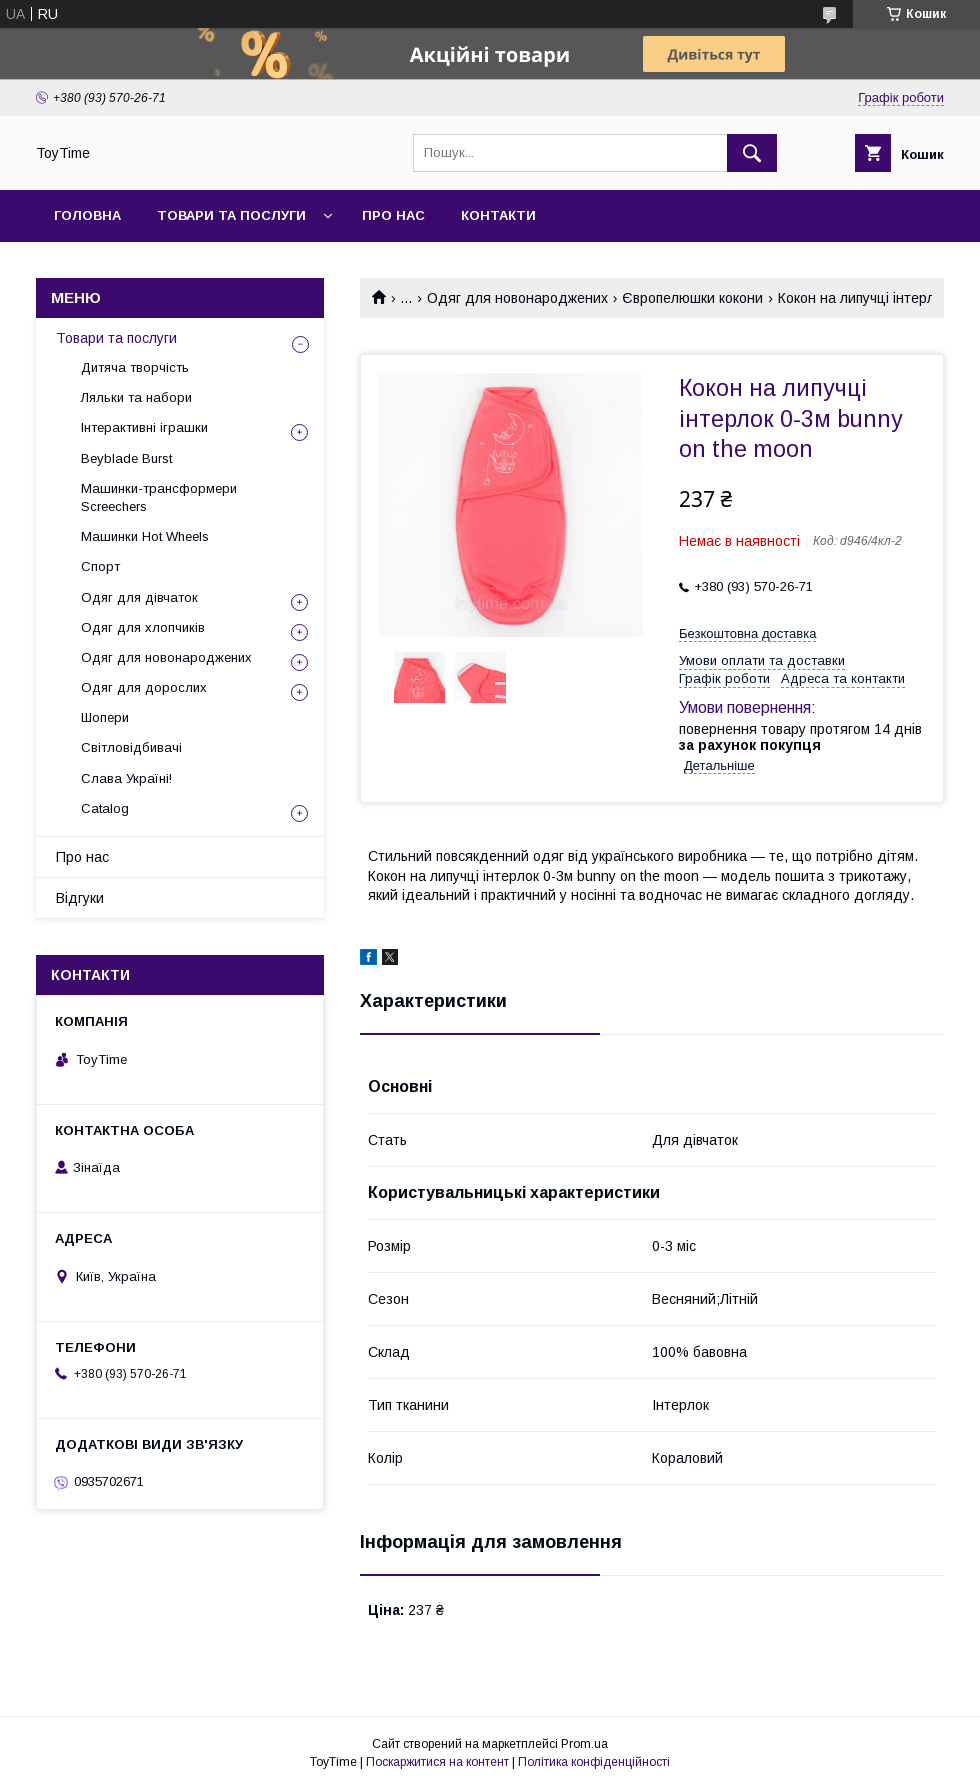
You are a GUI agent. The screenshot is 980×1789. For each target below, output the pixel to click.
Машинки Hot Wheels (145, 536)
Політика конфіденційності (594, 1762)
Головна (87, 215)
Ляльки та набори (136, 397)
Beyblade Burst (126, 458)
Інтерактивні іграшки (144, 427)
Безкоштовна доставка (747, 633)
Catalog (105, 808)
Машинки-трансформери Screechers (159, 497)
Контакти (498, 215)
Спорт (100, 566)
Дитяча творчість (135, 367)
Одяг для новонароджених (517, 298)
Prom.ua (584, 1744)
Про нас (393, 215)
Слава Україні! (126, 778)
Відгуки (80, 898)
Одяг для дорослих (144, 687)
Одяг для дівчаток (139, 597)
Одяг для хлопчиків (143, 627)
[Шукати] (752, 153)
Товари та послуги (231, 215)
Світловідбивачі (131, 747)
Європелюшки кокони (692, 298)
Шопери (105, 717)
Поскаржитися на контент (437, 1762)
